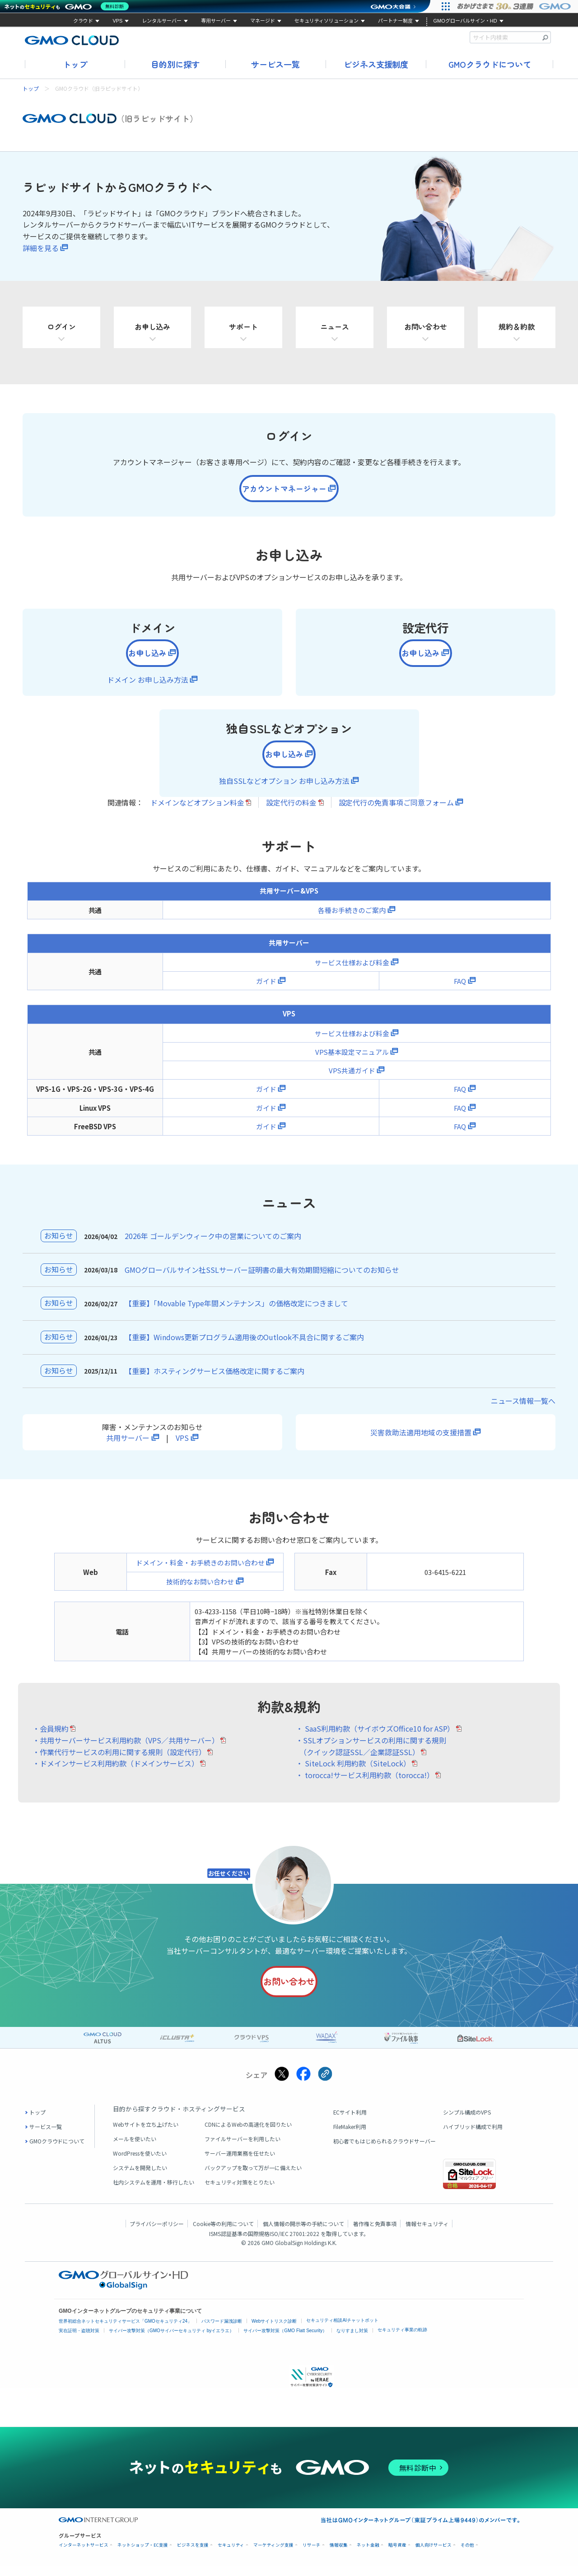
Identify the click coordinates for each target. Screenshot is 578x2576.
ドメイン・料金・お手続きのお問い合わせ (200, 1571)
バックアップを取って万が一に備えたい (253, 2178)
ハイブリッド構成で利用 (473, 2137)
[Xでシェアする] (282, 2085)
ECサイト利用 (350, 2122)
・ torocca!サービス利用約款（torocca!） (365, 1783)
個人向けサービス (433, 2555)
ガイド (266, 989)
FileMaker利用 (350, 2137)
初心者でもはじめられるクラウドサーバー (384, 2151)
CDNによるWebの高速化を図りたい (248, 2134)
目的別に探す (175, 64)
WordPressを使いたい (140, 2163)
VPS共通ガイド (352, 1079)
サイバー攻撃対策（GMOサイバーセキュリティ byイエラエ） (171, 2340)
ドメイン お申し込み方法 (147, 685)
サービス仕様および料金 (352, 971)
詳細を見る (41, 247)
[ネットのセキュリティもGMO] (69, 6)
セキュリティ (231, 2555)
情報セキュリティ (427, 2234)
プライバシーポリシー (157, 2234)
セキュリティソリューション (326, 20)
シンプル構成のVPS (467, 2122)
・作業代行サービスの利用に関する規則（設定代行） (119, 1760)
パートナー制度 (395, 20)
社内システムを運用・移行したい (153, 2192)
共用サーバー (127, 1446)
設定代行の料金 (291, 811)
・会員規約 (51, 1737)
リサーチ (312, 2555)
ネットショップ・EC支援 (142, 2555)
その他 (467, 2555)
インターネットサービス (83, 2555)
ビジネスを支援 (193, 2555)
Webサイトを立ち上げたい (145, 2134)
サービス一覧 (275, 64)
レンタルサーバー (162, 20)
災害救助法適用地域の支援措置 (420, 1440)
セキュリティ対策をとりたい (240, 2192)
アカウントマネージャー (282, 489)
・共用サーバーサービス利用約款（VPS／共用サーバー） (126, 1748)
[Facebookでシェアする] (303, 2085)
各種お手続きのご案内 (352, 918)
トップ (75, 64)
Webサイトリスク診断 (274, 2331)
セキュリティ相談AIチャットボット (342, 2330)
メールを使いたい (134, 2149)
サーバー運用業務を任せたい (240, 2163)
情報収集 (339, 2555)
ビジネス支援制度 (376, 64)
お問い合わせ (287, 1991)
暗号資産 (397, 2555)
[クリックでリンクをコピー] (325, 2085)
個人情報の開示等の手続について (303, 2234)
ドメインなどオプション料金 (197, 811)
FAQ (460, 989)
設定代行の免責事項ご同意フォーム (396, 811)
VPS (117, 20)
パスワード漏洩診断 (221, 2331)
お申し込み (146, 657)
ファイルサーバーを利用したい (242, 2149)
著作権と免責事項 (374, 2234)
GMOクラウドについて (489, 64)
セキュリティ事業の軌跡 (402, 2340)
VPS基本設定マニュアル (352, 1060)
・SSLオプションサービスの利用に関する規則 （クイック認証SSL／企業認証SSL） (371, 1754)
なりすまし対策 (352, 2340)
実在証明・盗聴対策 (79, 2340)
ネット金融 (368, 2555)
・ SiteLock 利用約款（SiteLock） (353, 1772)
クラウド (83, 20)
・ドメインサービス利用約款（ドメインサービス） (116, 1772)
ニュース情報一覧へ (523, 1409)
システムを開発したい (140, 2178)
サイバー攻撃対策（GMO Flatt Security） (285, 2340)
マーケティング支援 (273, 2555)
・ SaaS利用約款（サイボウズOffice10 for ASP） (375, 1737)
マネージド (262, 20)
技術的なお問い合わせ (200, 1590)
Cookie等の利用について (223, 2234)
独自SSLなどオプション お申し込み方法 (284, 789)
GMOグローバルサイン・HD (465, 20)
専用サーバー (216, 20)
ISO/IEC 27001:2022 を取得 (303, 2244)
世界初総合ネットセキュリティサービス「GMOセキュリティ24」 (125, 2331)
